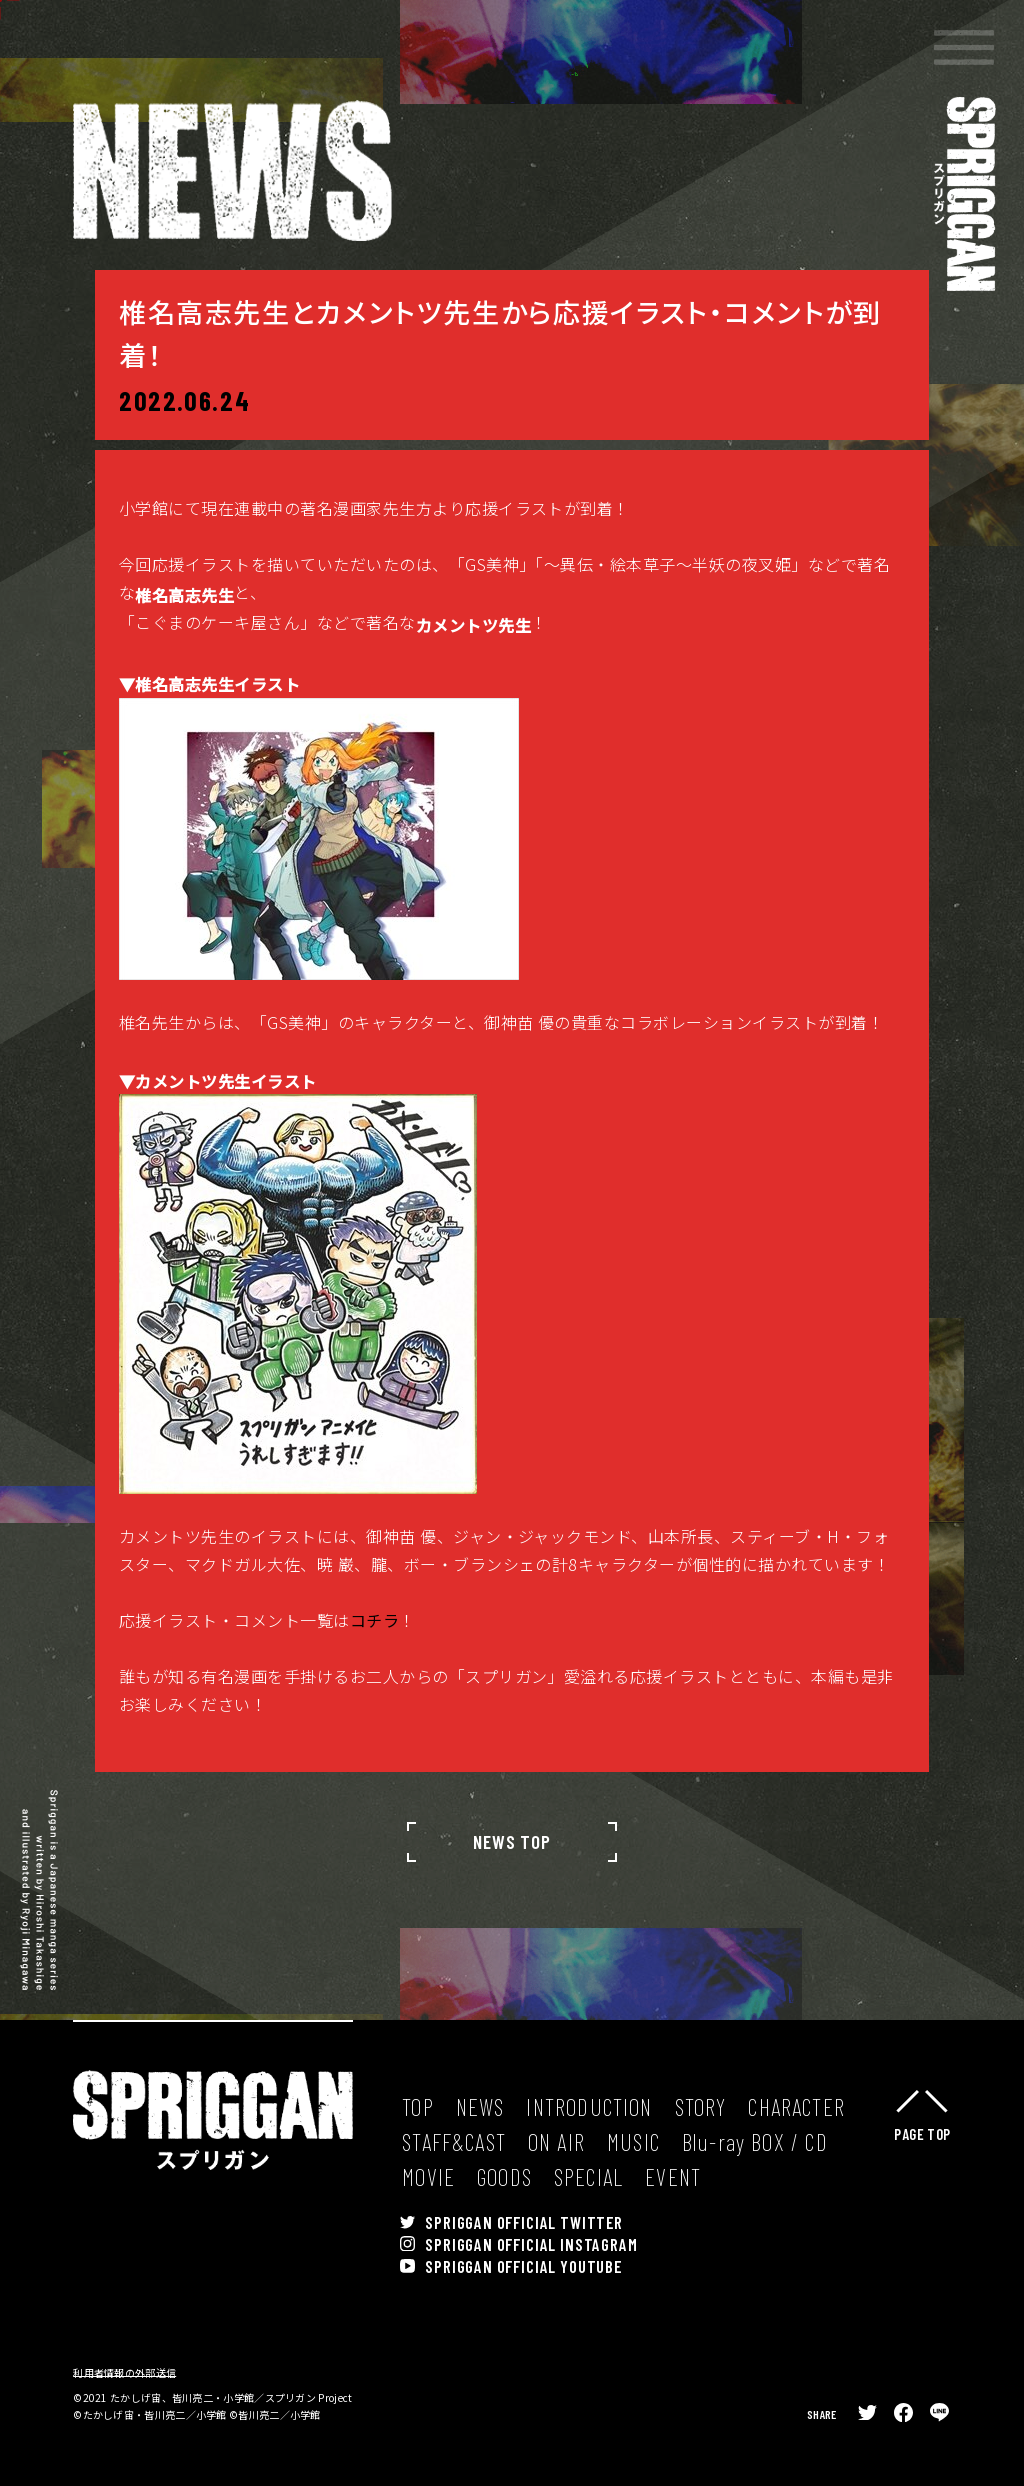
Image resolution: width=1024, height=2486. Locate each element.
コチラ (374, 1668)
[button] (964, 47)
